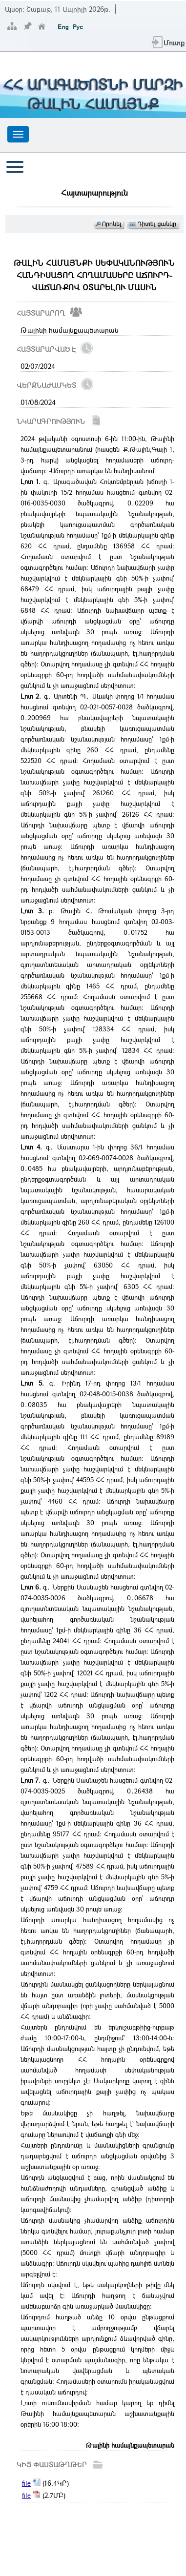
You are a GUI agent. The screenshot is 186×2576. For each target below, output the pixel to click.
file (26, 2483)
